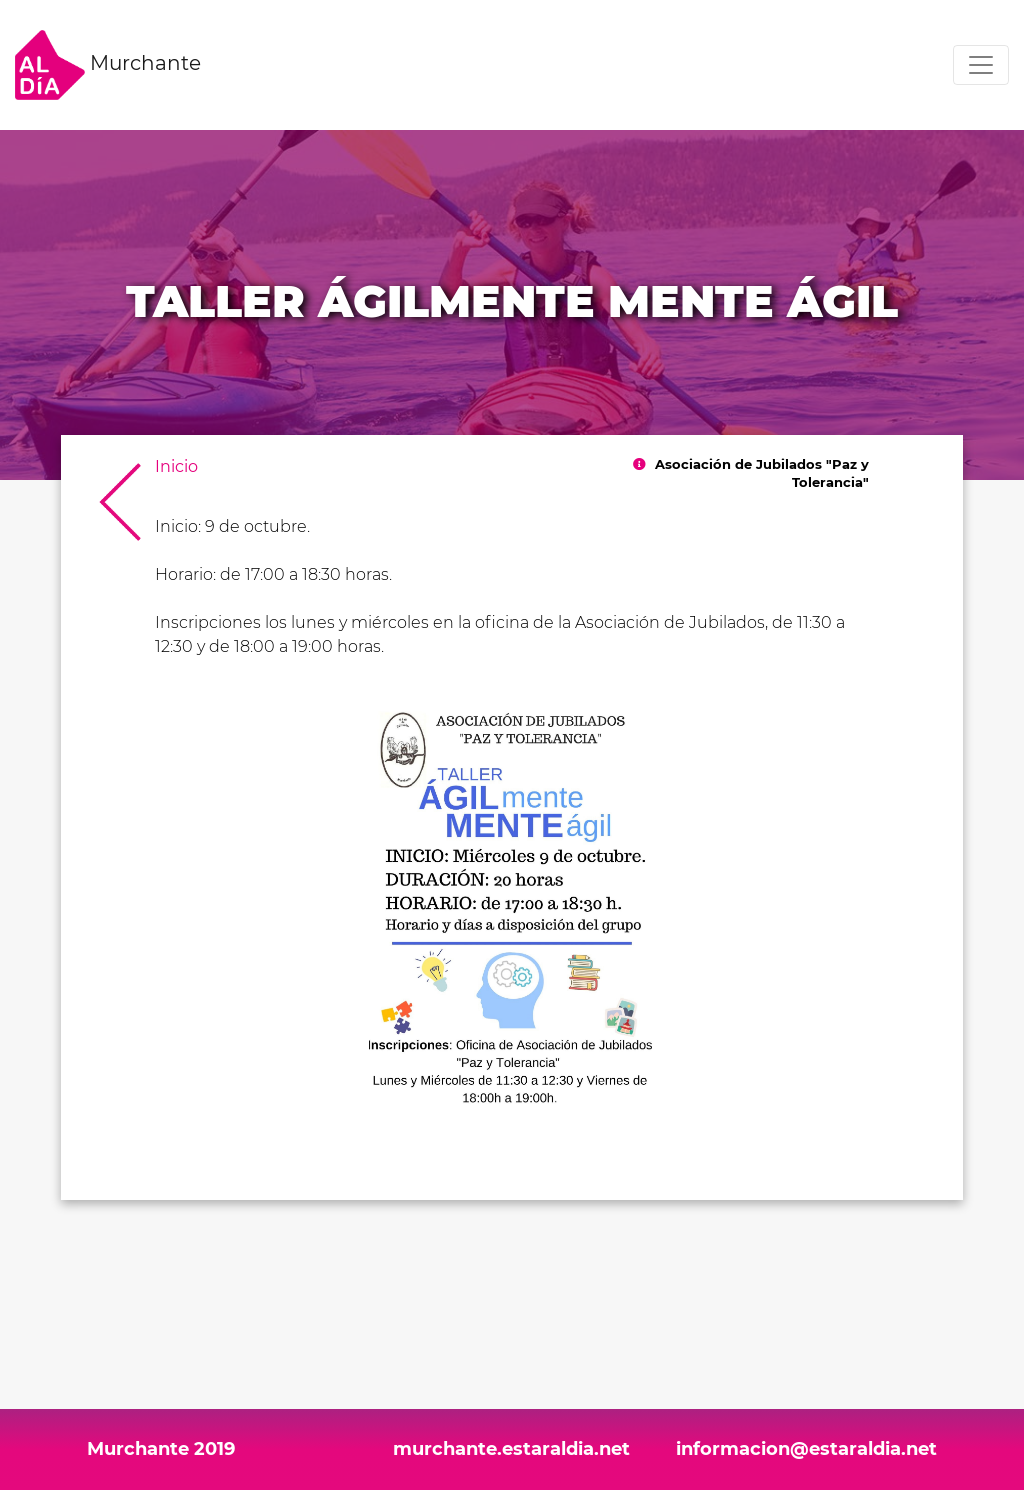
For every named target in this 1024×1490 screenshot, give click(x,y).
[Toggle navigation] (981, 65)
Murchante (108, 65)
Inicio (176, 466)
